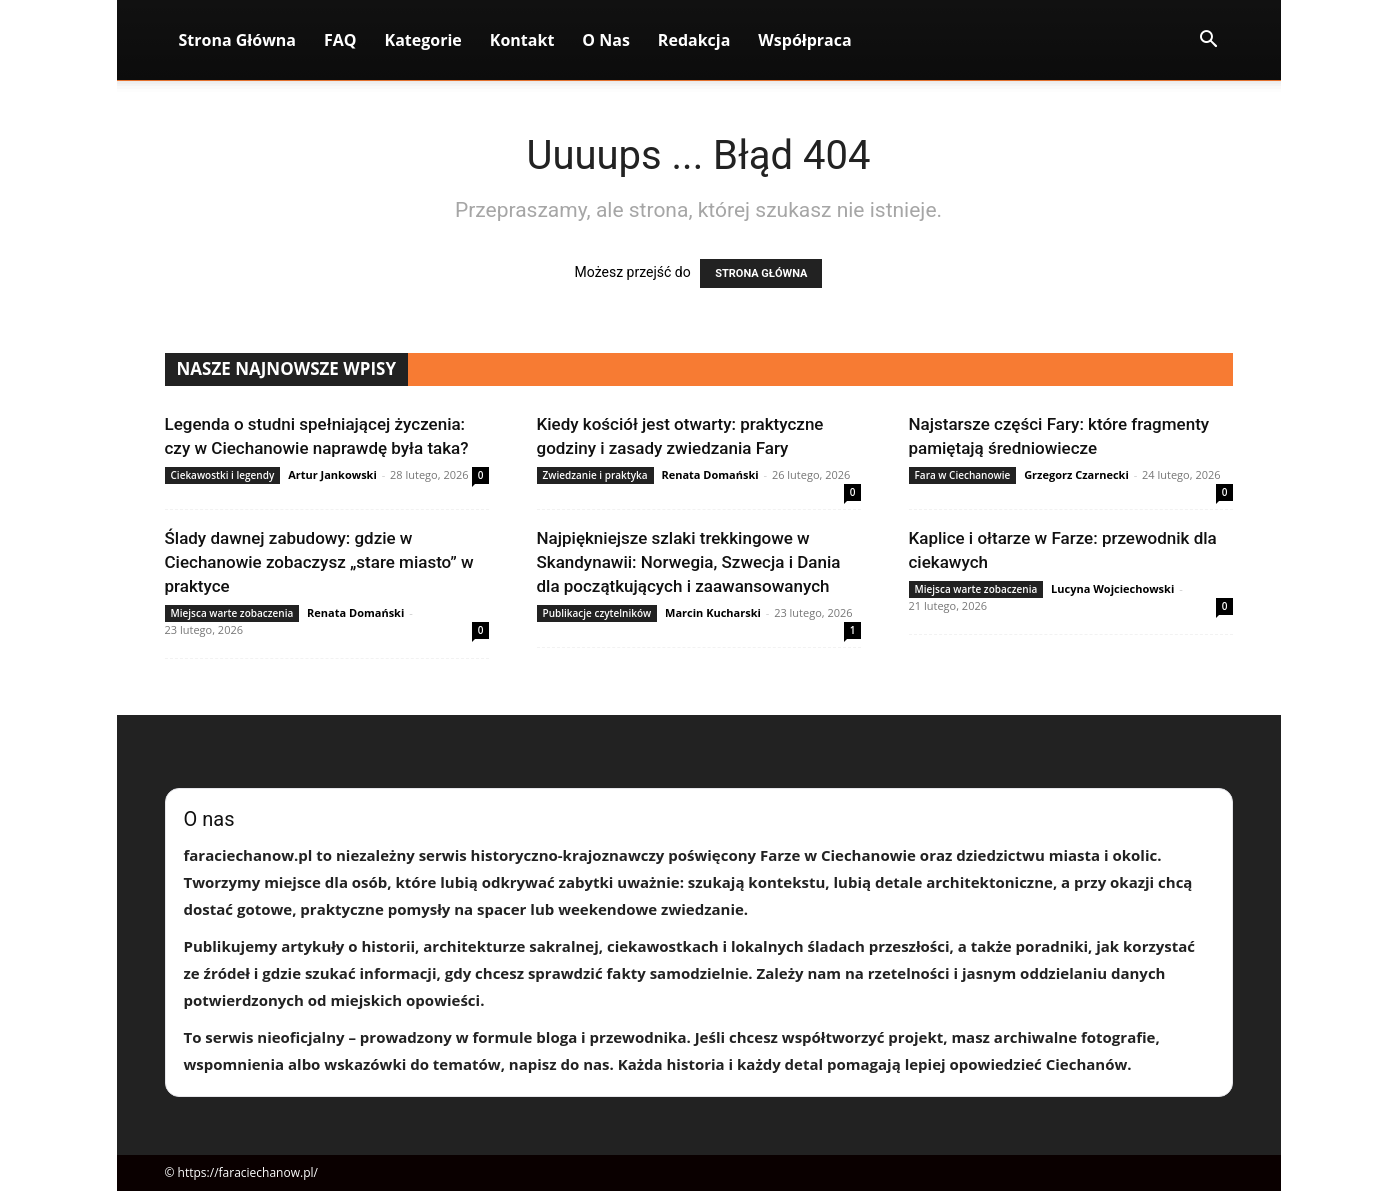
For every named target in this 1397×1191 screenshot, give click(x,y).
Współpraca (804, 40)
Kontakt (522, 40)
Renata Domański (709, 474)
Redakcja (694, 40)
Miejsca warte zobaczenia (232, 613)
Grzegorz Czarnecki (1076, 474)
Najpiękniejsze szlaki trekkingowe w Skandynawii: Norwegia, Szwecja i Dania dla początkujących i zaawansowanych (689, 562)
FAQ (340, 40)
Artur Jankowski (332, 474)
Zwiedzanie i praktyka (595, 475)
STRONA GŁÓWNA (761, 273)
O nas (606, 40)
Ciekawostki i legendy (223, 475)
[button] (1209, 41)
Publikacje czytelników (597, 613)
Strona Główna (238, 40)
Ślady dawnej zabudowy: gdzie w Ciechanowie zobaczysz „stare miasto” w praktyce (319, 562)
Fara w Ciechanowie (963, 475)
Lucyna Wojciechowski (1112, 588)
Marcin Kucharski (713, 612)
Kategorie (423, 40)
